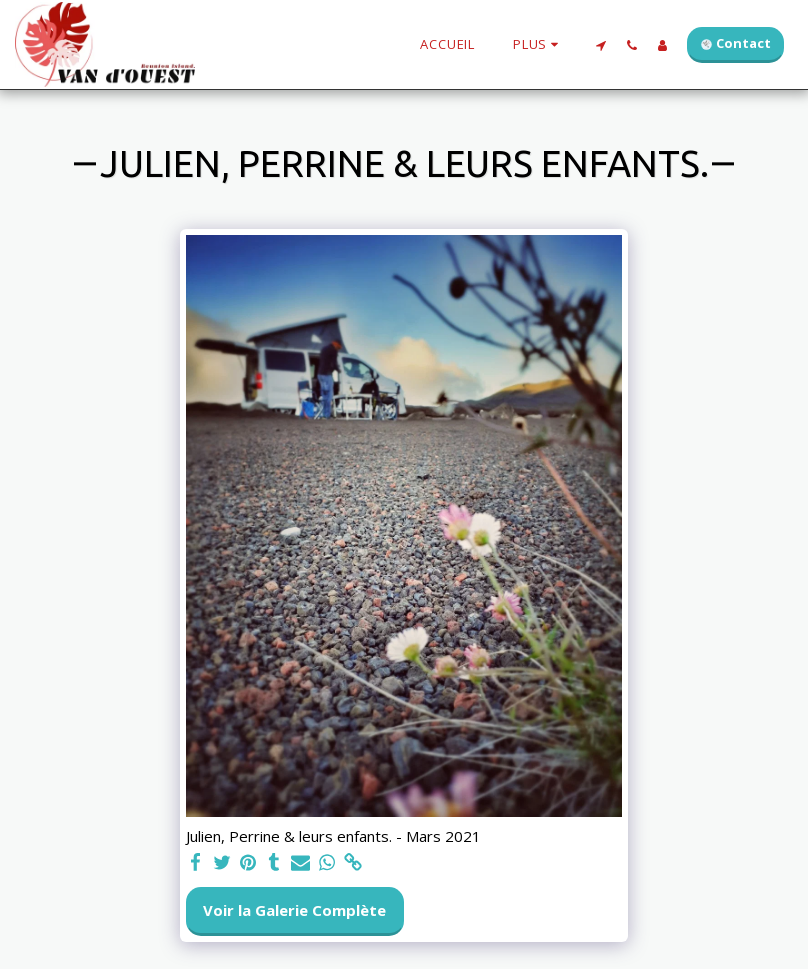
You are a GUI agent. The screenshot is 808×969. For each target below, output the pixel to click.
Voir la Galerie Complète (294, 910)
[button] (600, 45)
